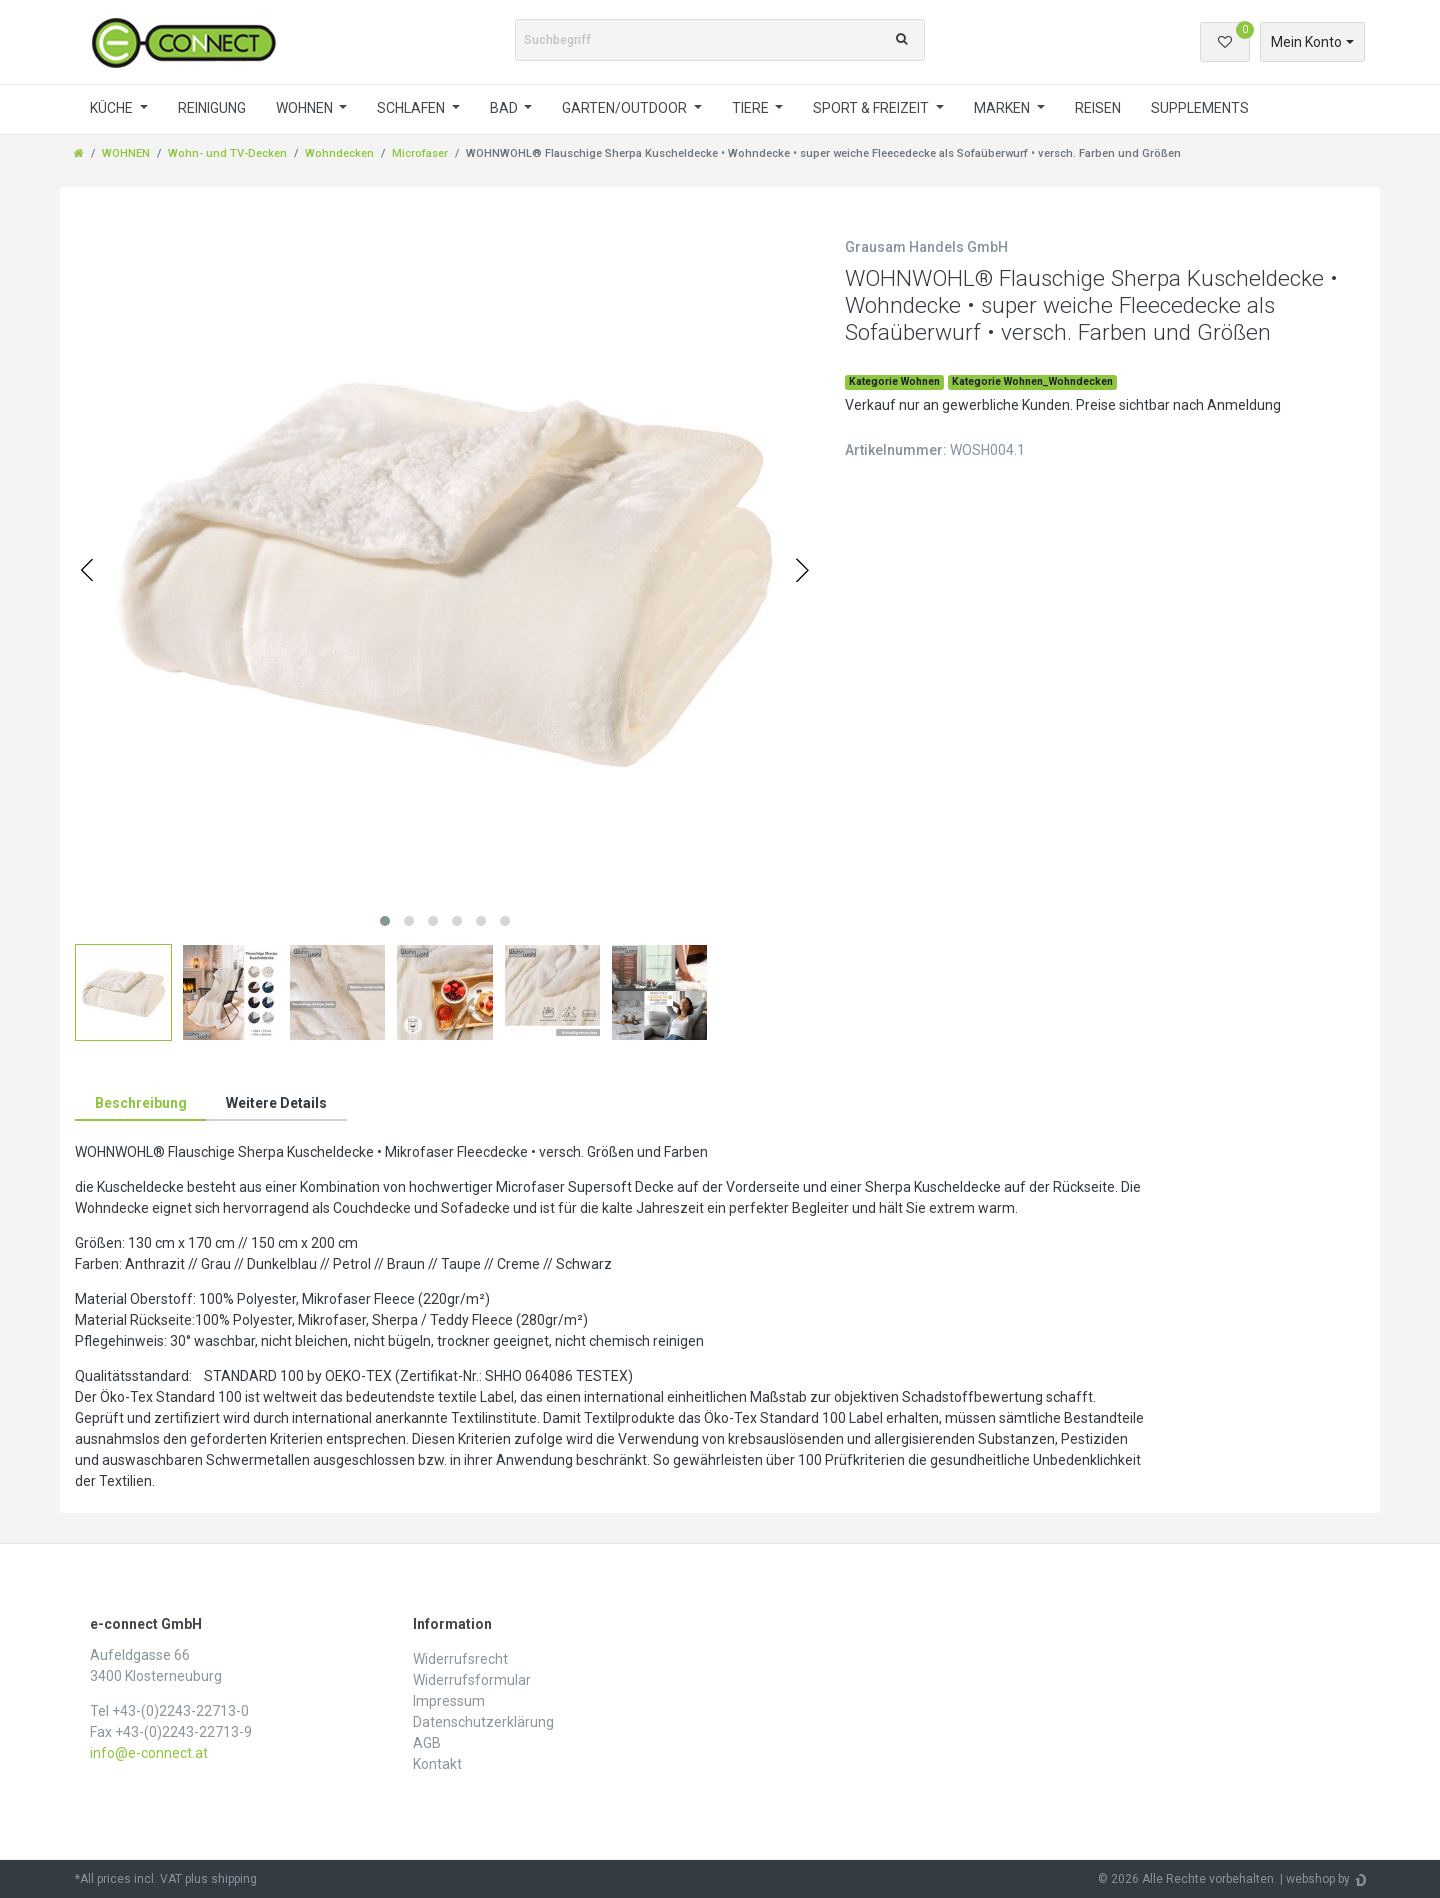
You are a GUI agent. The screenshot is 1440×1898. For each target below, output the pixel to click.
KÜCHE (113, 108)
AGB (427, 1743)
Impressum (449, 1701)
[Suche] (901, 40)
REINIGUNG (212, 108)
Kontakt (437, 1764)
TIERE (752, 108)
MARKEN (1003, 108)
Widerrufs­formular (472, 1680)
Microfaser (420, 153)
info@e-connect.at (149, 1753)
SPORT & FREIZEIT (872, 108)
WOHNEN (306, 108)
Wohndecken (339, 153)
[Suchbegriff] (698, 40)
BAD (505, 108)
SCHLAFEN (412, 108)
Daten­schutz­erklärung (483, 1722)
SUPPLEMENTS (1200, 108)
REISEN (1098, 108)
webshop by (1318, 1879)
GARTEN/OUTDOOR (626, 108)
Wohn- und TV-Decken (227, 153)
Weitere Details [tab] (276, 1103)
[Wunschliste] (1225, 42)
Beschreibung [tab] (141, 1103)
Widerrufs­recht (460, 1659)
